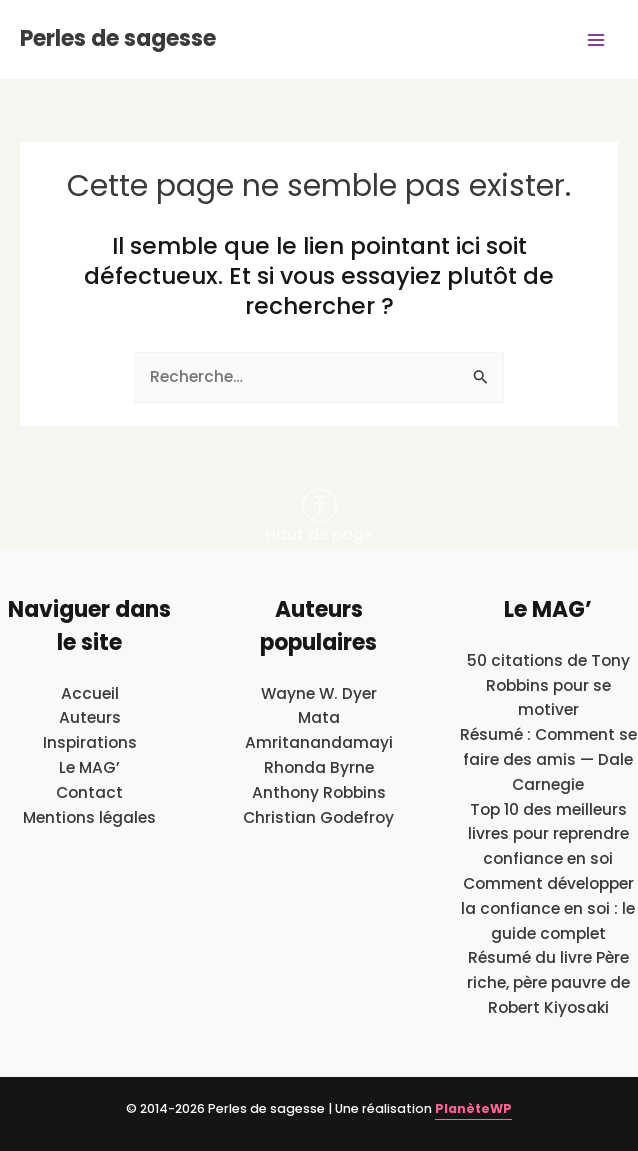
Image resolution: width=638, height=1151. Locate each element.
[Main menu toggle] (596, 39)
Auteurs (90, 717)
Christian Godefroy (318, 817)
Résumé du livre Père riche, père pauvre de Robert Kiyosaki (548, 982)
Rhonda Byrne (319, 767)
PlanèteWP (473, 1108)
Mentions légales (89, 817)
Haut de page (319, 516)
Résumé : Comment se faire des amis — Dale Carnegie (548, 759)
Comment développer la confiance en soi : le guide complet (548, 908)
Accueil (90, 693)
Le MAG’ (89, 767)
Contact (89, 792)
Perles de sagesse (118, 38)
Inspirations (90, 742)
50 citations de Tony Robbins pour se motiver (548, 685)
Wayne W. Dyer (319, 693)
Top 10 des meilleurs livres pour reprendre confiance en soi (548, 834)
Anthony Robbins (319, 792)
